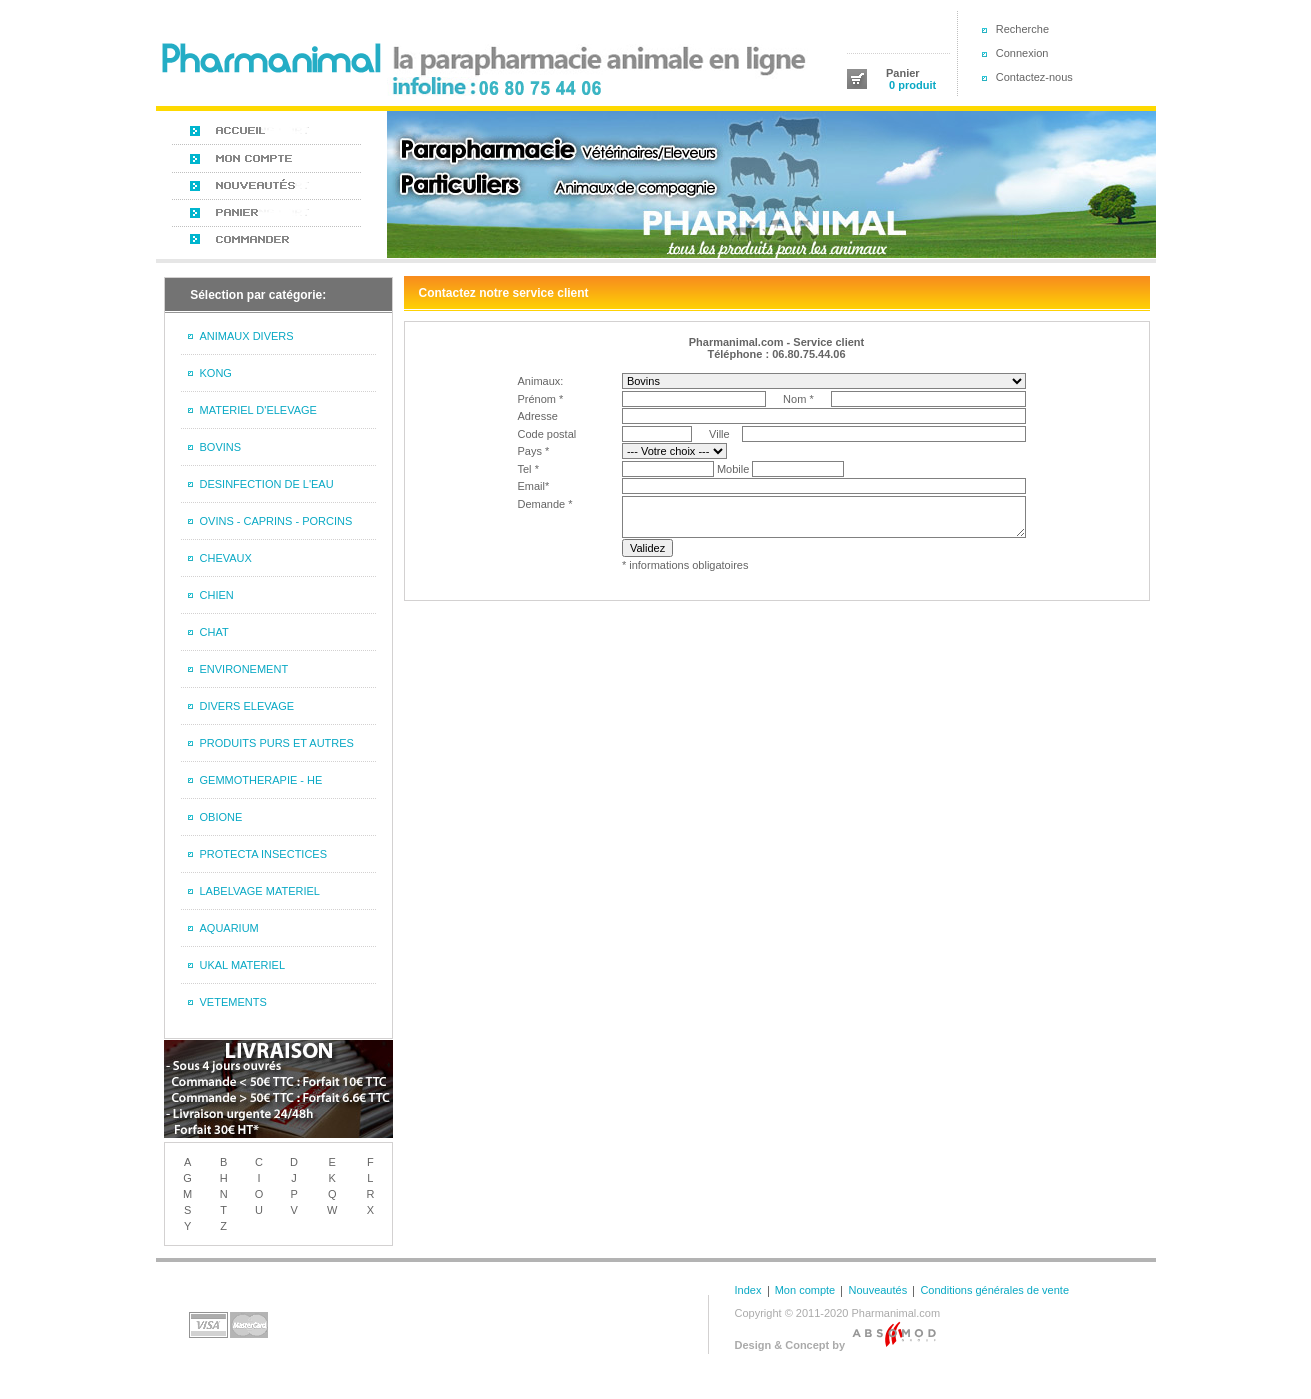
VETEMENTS (233, 1002)
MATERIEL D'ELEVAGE (258, 410)
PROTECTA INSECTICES (264, 854)
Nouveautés (877, 1290)
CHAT (214, 632)
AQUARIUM (229, 928)
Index (748, 1290)
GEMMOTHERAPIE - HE (261, 780)
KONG (216, 373)
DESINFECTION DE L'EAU (267, 484)
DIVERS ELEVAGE (247, 706)
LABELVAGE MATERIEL (260, 891)
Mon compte (805, 1290)
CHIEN (217, 595)
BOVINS (221, 447)
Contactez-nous (1034, 77)
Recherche (1022, 29)
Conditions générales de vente (994, 1290)
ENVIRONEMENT (244, 669)
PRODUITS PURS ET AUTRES (277, 743)
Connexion (1022, 53)
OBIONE (221, 817)
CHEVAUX (226, 558)
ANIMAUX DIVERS (247, 336)
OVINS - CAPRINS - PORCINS (276, 521)
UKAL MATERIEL (243, 965)
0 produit (911, 85)
